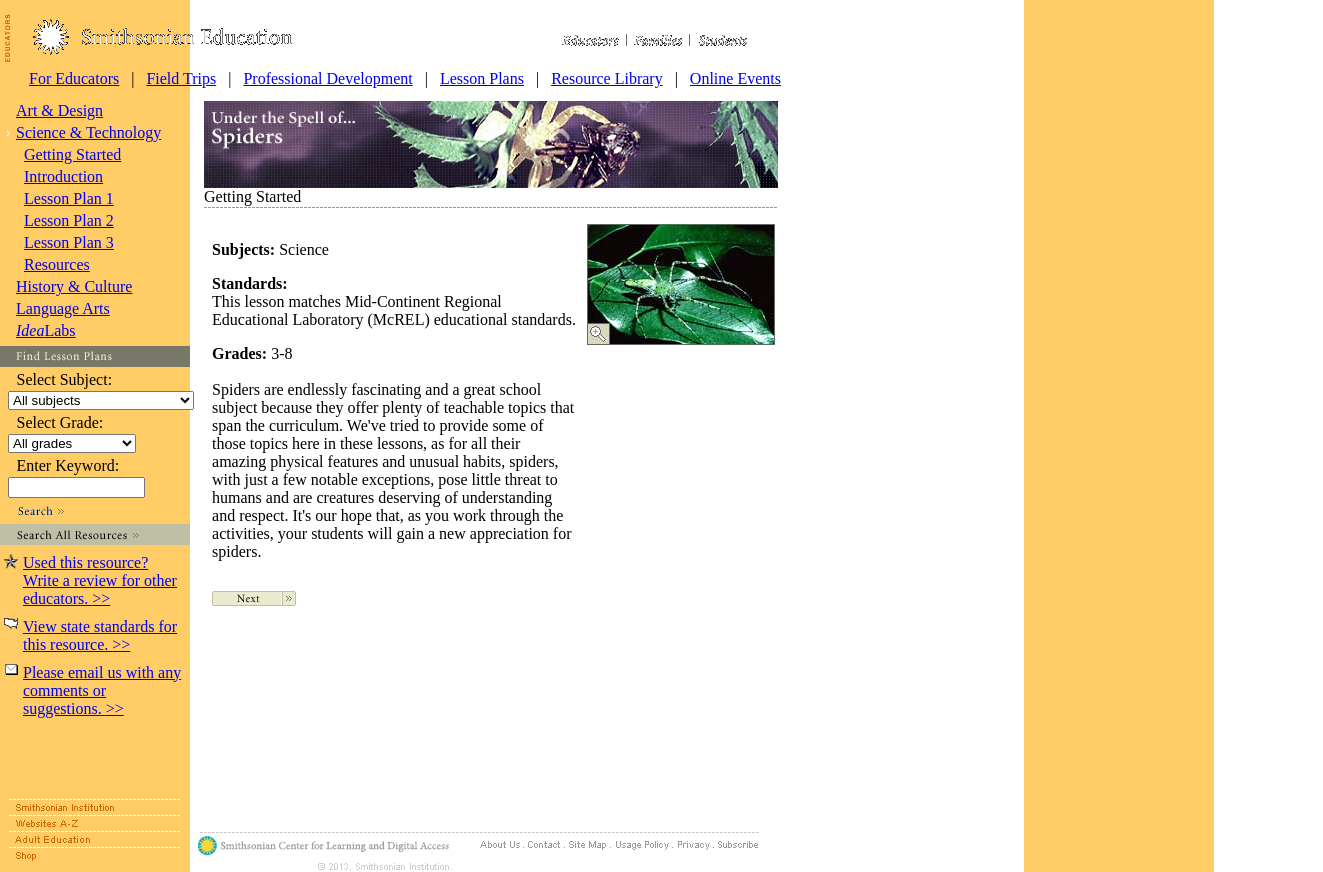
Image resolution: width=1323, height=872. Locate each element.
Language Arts (63, 308)
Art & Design (59, 110)
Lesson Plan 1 (69, 198)
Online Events (735, 78)
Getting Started (72, 154)
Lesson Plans (482, 78)
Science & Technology (88, 132)
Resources (57, 264)
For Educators (74, 78)
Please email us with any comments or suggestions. (102, 690)
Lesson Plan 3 (69, 242)
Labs (46, 330)
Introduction (63, 176)
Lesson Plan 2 (69, 220)
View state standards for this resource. (100, 635)
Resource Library (607, 78)
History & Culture (74, 286)
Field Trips (181, 78)
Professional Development (327, 78)
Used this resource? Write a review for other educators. (100, 580)
